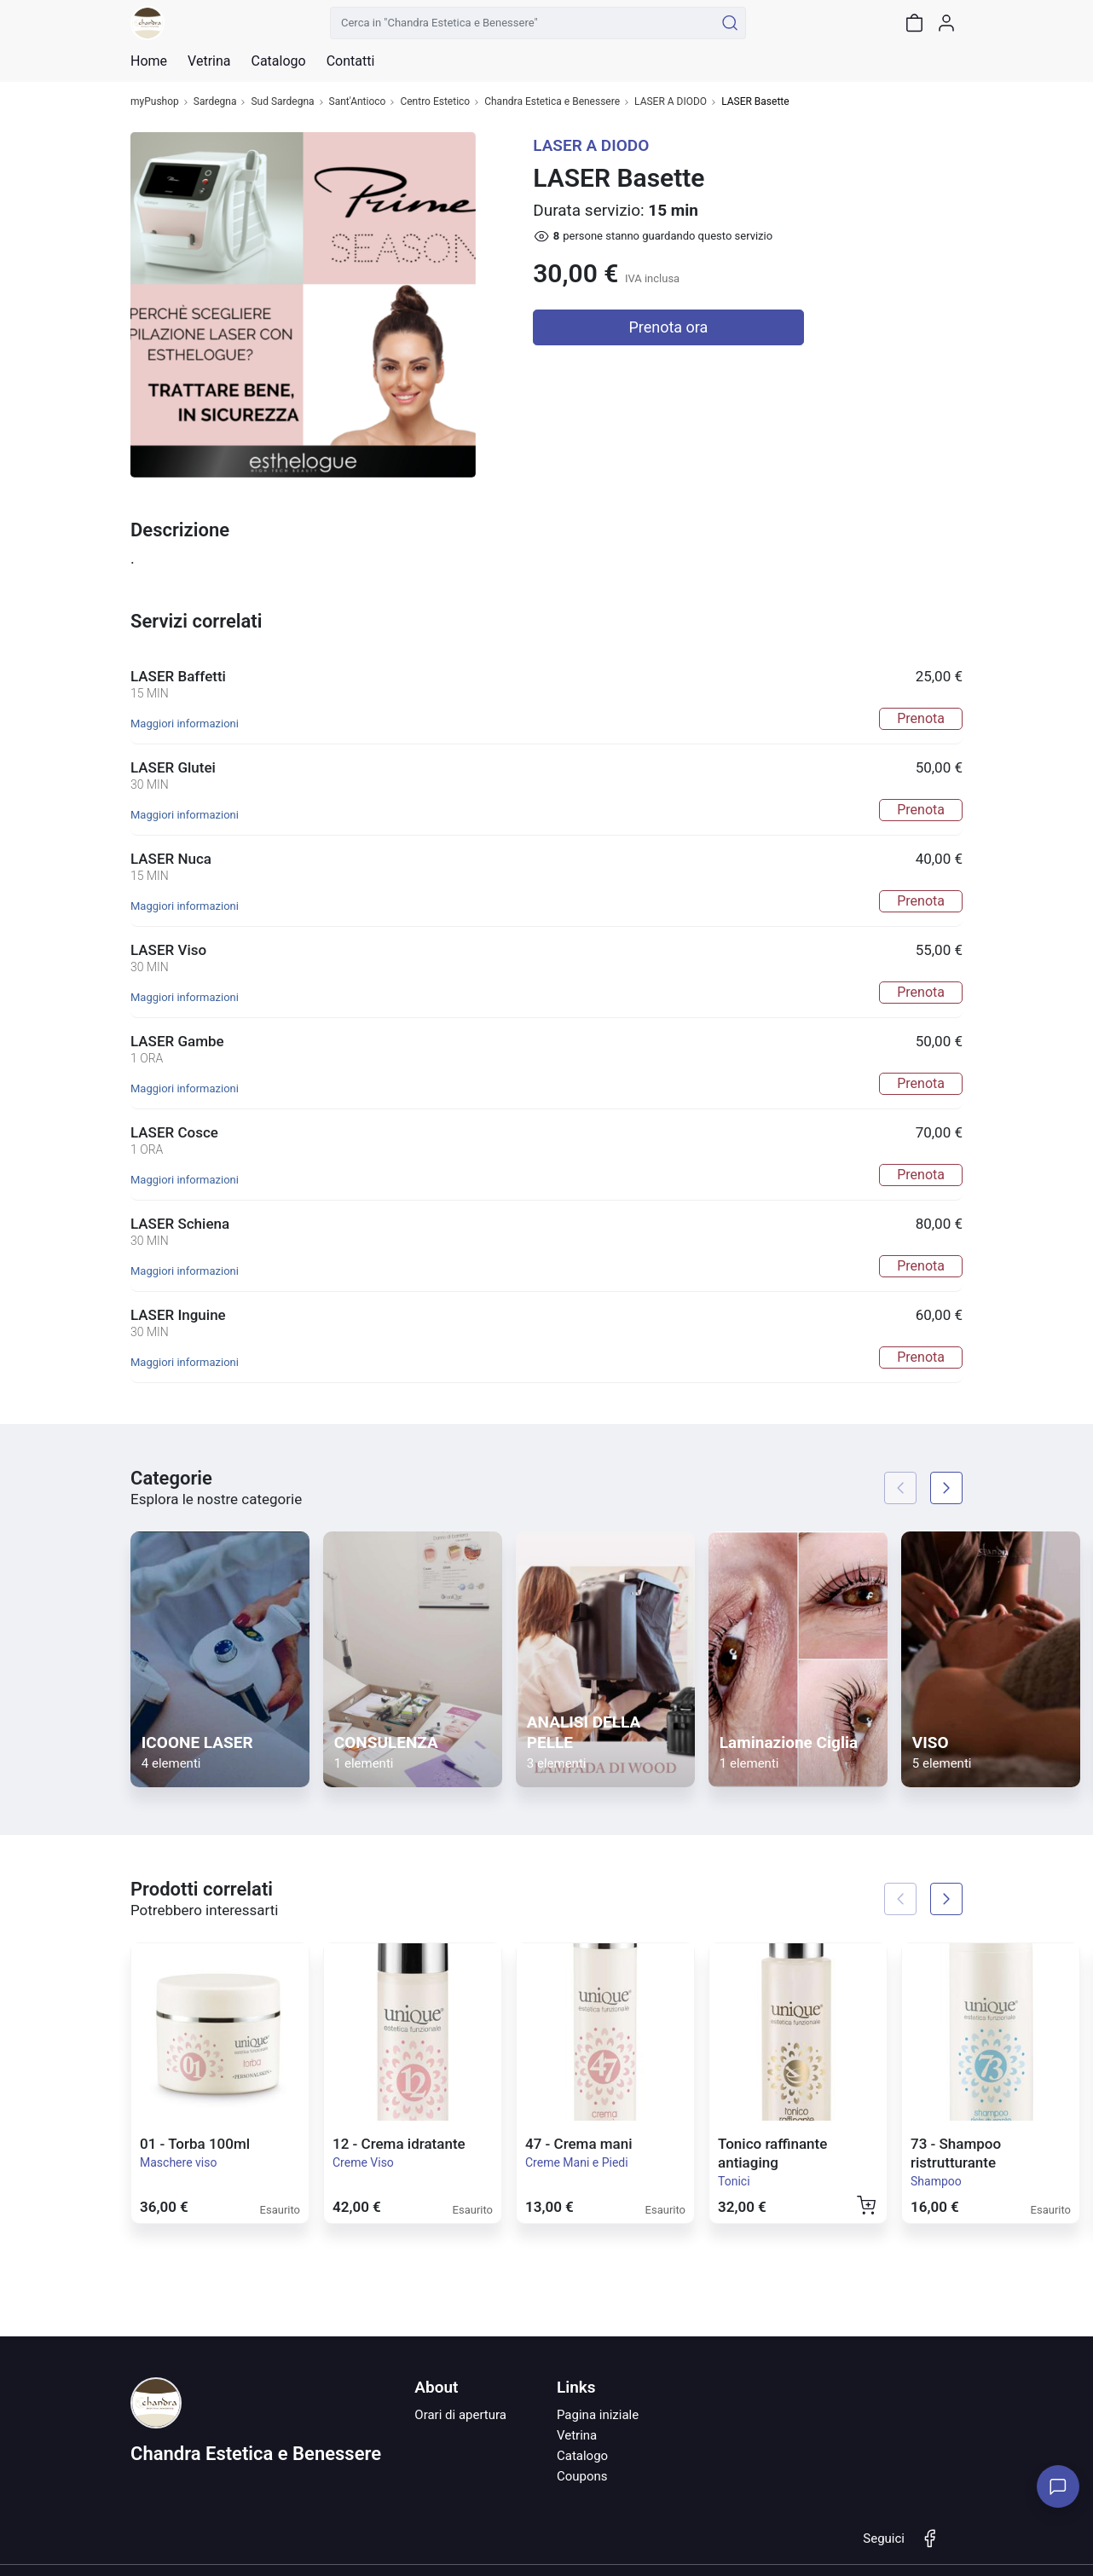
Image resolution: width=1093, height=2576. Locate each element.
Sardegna (215, 101)
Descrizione (179, 530)
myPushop (154, 101)
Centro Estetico (435, 101)
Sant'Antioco (357, 101)
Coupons (582, 2476)
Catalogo (278, 61)
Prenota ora (668, 327)
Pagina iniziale (598, 2415)
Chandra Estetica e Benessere (552, 101)
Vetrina (577, 2435)
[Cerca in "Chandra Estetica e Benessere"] (522, 23)
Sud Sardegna (282, 101)
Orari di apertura (460, 2415)
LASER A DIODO (670, 101)
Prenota (921, 718)
